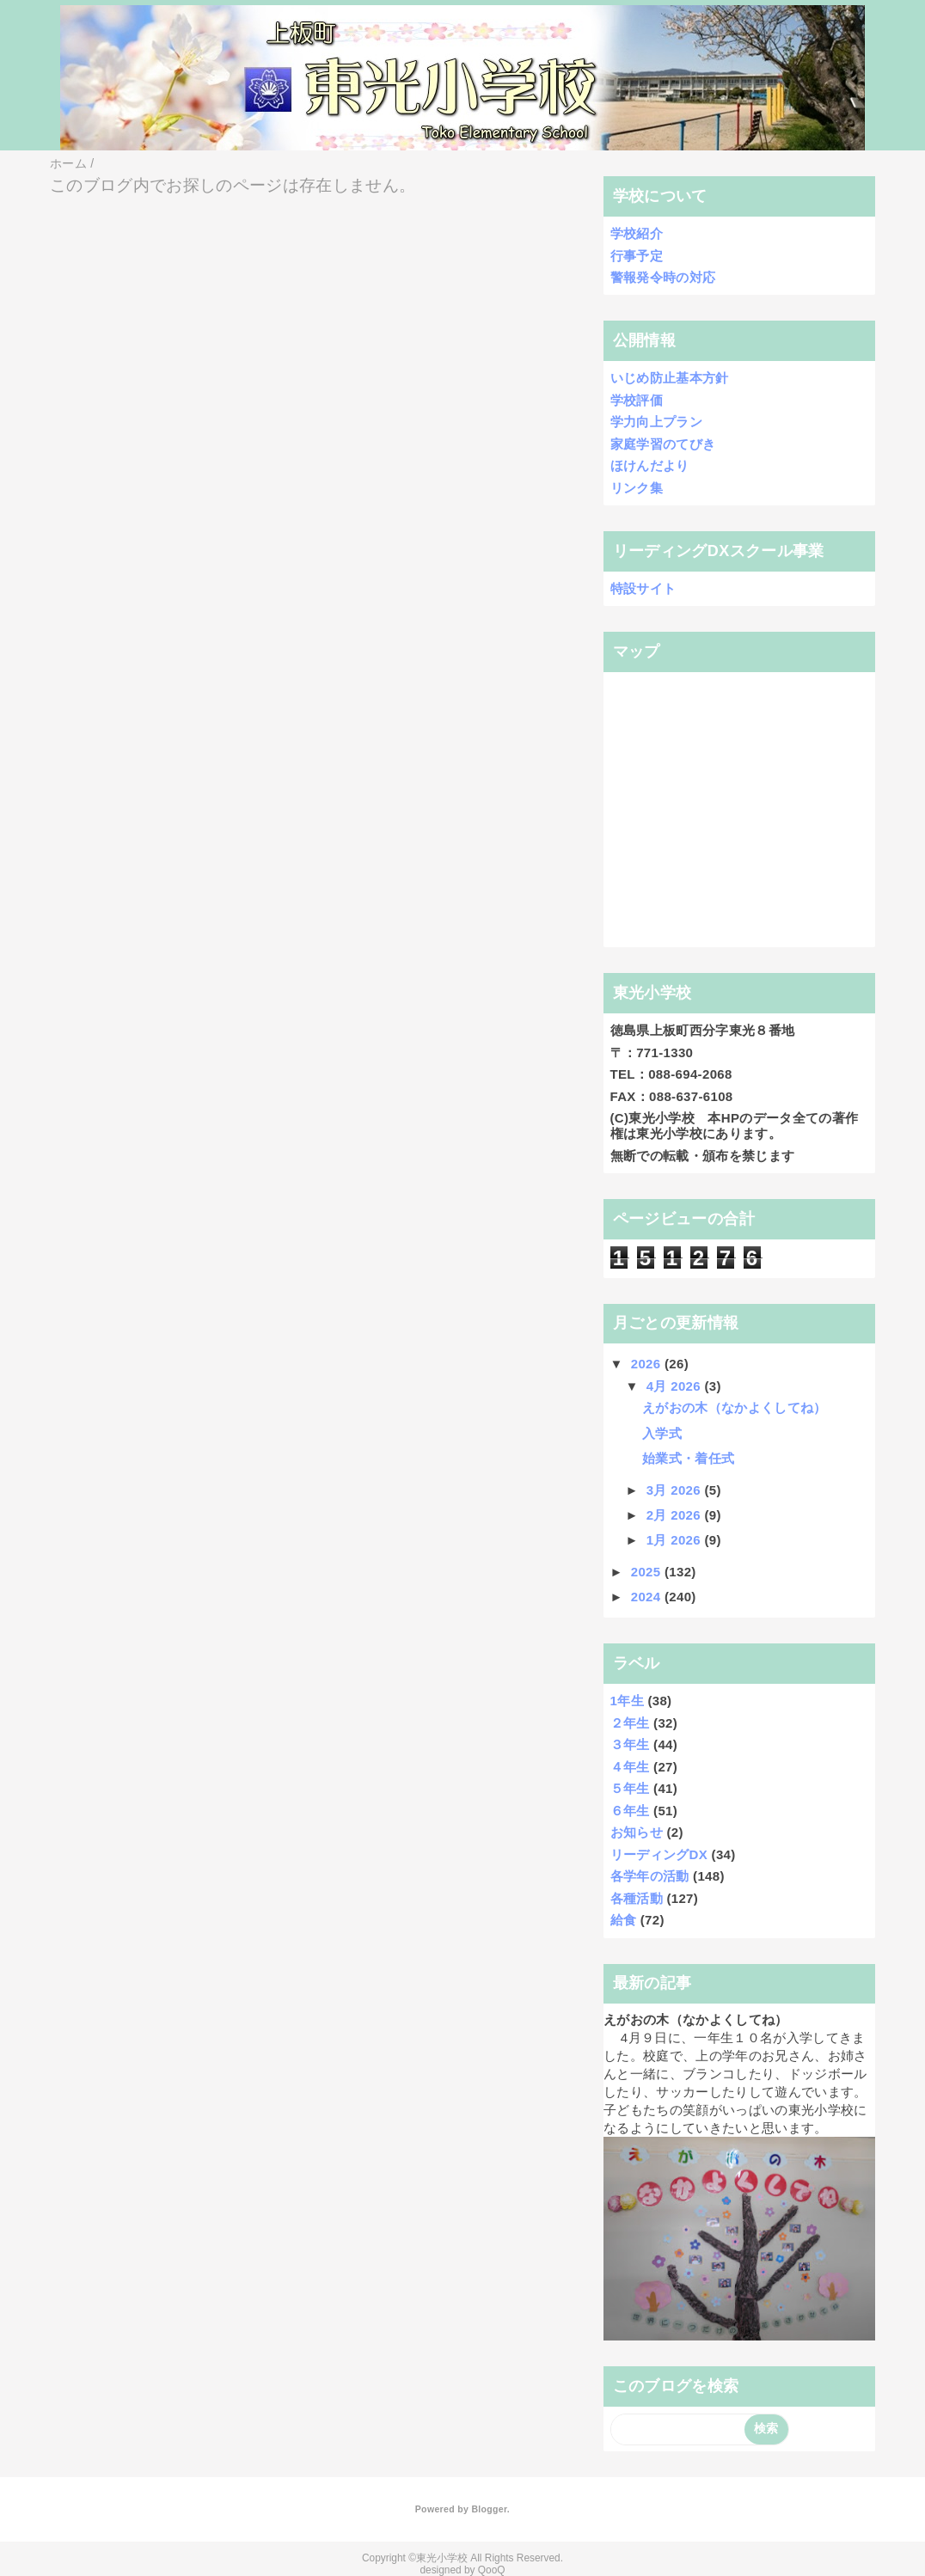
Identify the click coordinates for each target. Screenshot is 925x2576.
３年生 (630, 1744)
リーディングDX (659, 1854)
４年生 (630, 1766)
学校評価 (636, 400)
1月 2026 (675, 1540)
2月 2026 (675, 1515)
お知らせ (636, 1832)
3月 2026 (675, 1490)
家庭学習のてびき (663, 444)
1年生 (627, 1700)
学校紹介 (636, 233)
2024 (648, 1596)
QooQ (491, 2570)
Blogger (488, 2509)
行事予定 (636, 255)
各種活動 (636, 1898)
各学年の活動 (649, 1876)
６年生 (630, 1810)
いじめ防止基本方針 (669, 377)
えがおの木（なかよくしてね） (734, 1407)
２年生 (630, 1723)
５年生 (630, 1788)
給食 (623, 1919)
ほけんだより (649, 465)
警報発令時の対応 (663, 277)
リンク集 (636, 487)
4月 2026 (675, 1386)
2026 (648, 1363)
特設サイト (643, 588)
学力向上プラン (656, 421)
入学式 (662, 1433)
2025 (648, 1571)
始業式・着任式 (688, 1458)
